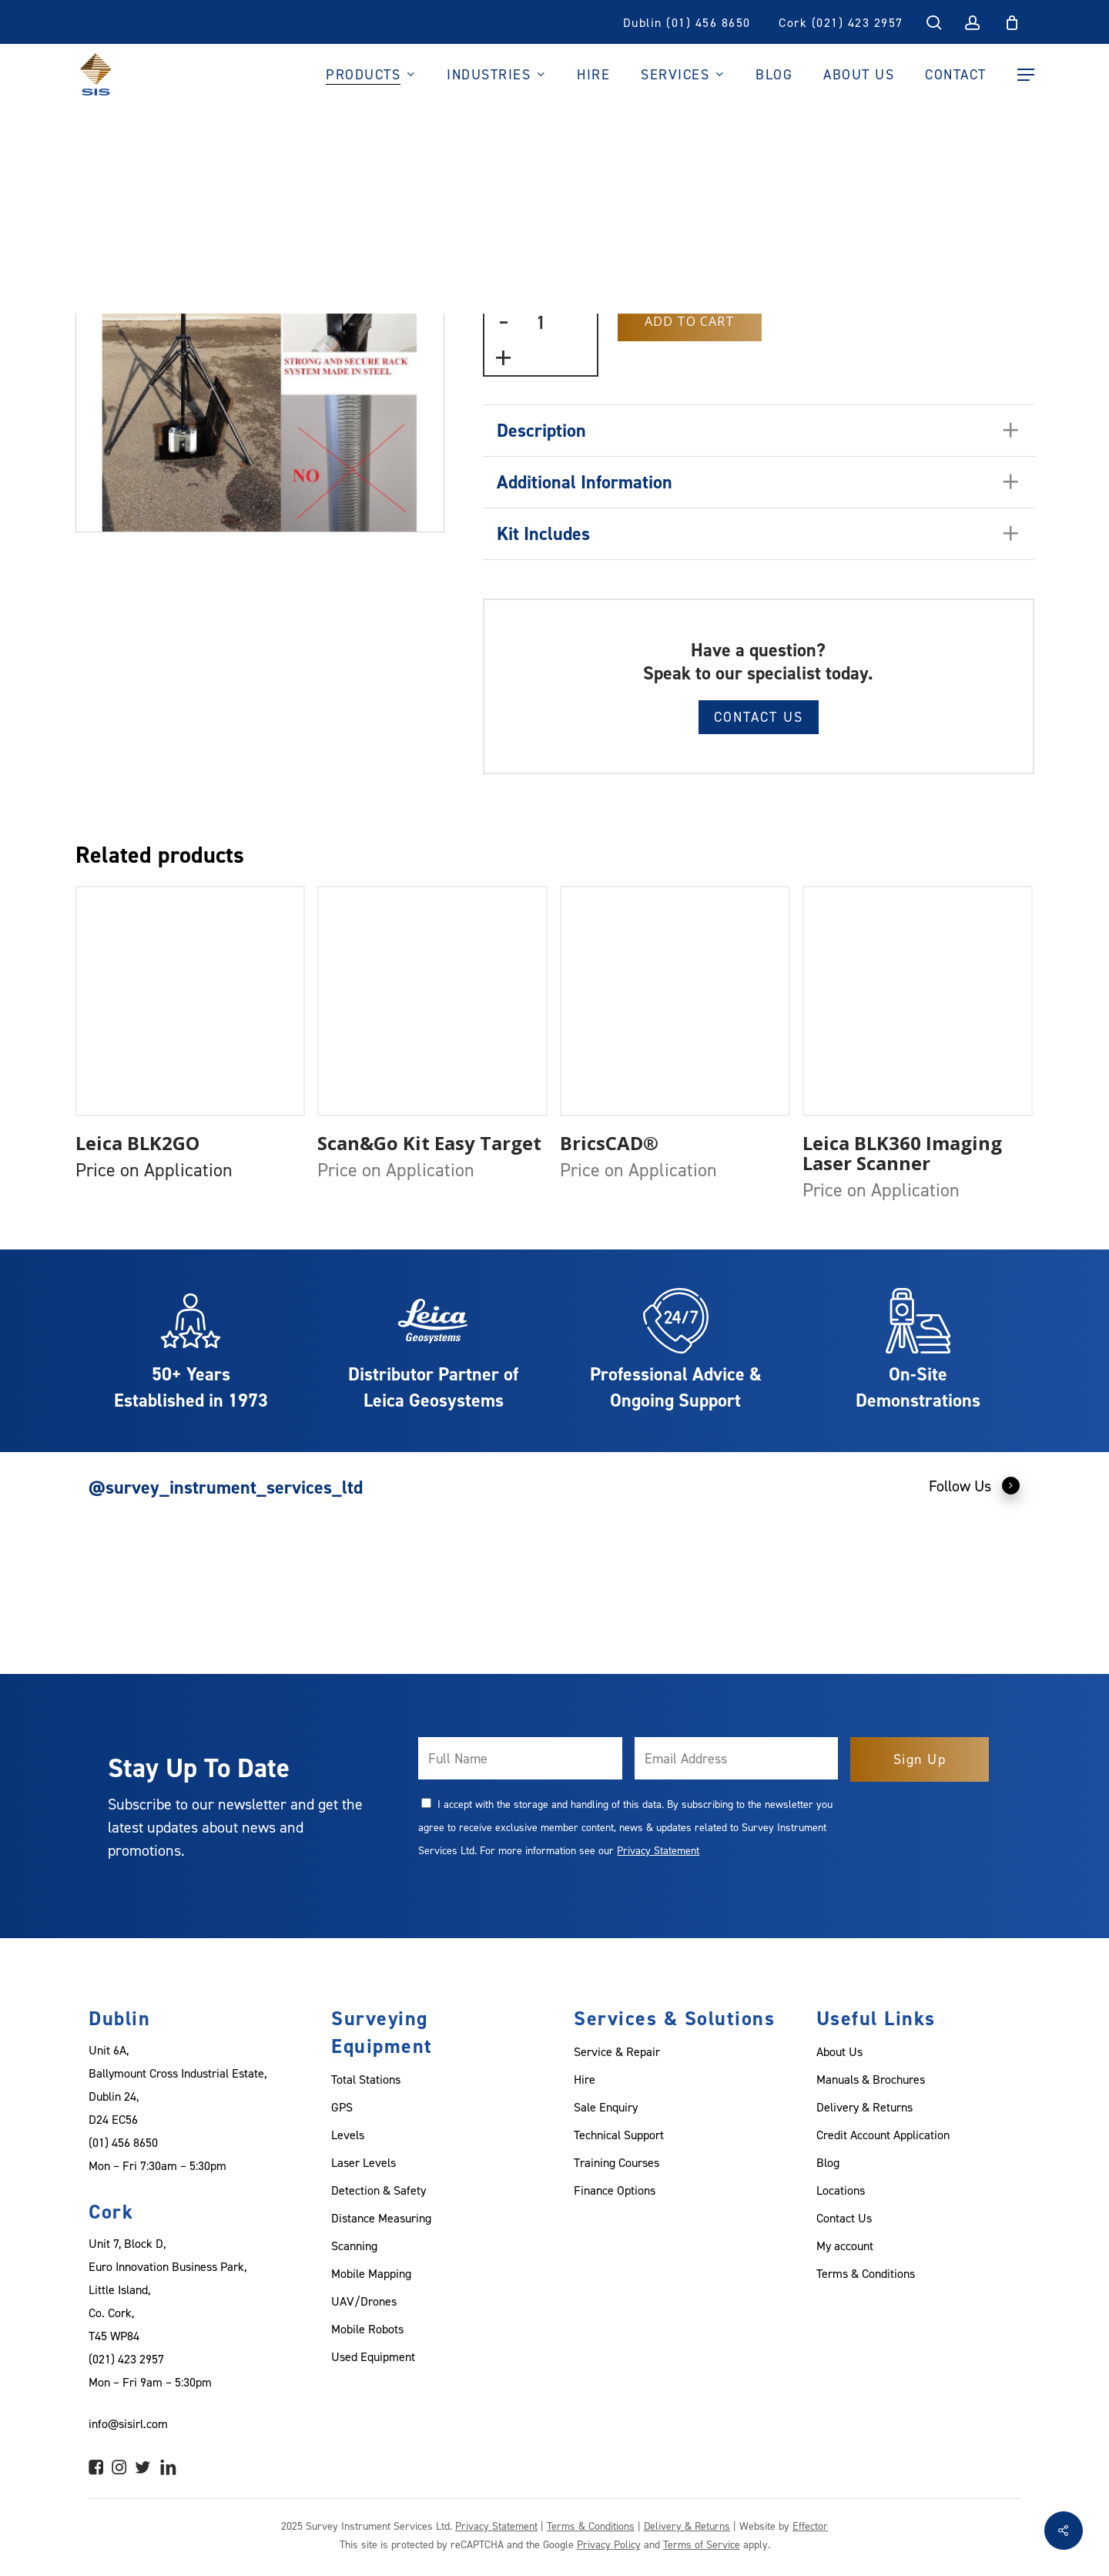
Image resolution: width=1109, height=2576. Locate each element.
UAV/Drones (364, 2301)
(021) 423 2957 (126, 2358)
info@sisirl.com (128, 2423)
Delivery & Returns (864, 2107)
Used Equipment (373, 2356)
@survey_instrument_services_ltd (226, 1487)
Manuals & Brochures (870, 2079)
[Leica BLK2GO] (190, 1001)
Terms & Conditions (865, 2273)
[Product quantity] (541, 322)
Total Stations (365, 2079)
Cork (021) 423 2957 (841, 22)
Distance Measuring (381, 2217)
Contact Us (758, 717)
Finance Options (614, 2190)
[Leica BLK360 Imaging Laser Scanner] (917, 1001)
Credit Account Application (883, 2134)
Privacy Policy (609, 2544)
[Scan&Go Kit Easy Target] (432, 1001)
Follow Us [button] (974, 1485)
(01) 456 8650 (123, 2142)
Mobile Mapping (371, 2273)
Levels (347, 2134)
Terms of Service (701, 2544)
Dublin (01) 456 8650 (687, 22)
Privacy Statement (658, 1850)
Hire (584, 2079)
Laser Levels (363, 2162)
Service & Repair (617, 2051)
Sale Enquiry (606, 2107)
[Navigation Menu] (1025, 74)
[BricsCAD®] (675, 1001)
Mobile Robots (367, 2328)
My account (844, 2245)
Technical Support (619, 2134)
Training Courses (616, 2162)
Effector (810, 2525)
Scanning (354, 2245)
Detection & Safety (378, 2190)
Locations (840, 2190)
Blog (827, 2162)
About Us (839, 2051)
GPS (342, 2107)
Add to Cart (690, 321)
